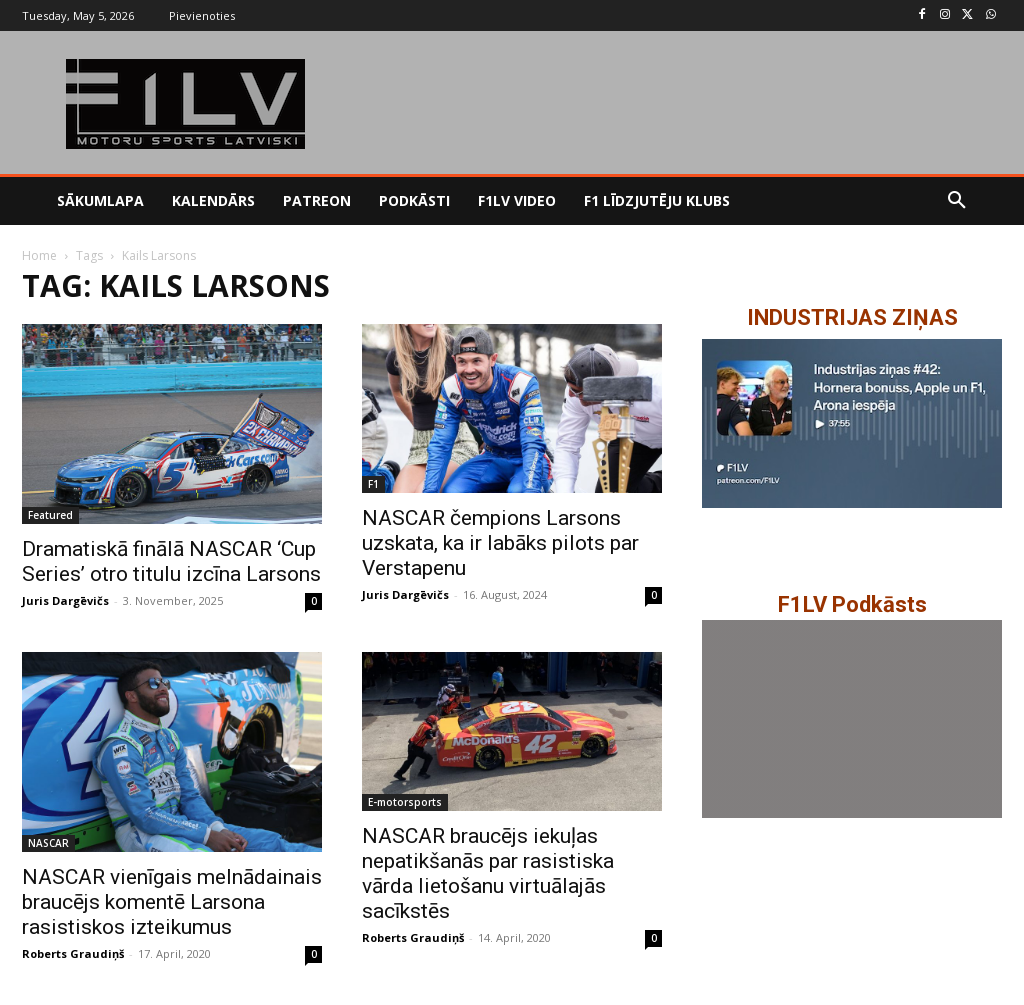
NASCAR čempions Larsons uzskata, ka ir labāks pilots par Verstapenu (500, 543)
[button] (957, 201)
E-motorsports (405, 802)
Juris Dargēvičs (65, 600)
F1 (373, 484)
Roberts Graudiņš (73, 953)
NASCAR (48, 843)
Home (39, 255)
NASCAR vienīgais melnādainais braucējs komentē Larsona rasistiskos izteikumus (172, 902)
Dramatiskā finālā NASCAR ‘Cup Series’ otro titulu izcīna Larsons (171, 561)
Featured (50, 515)
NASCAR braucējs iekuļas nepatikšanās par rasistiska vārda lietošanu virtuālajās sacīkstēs (488, 873)
